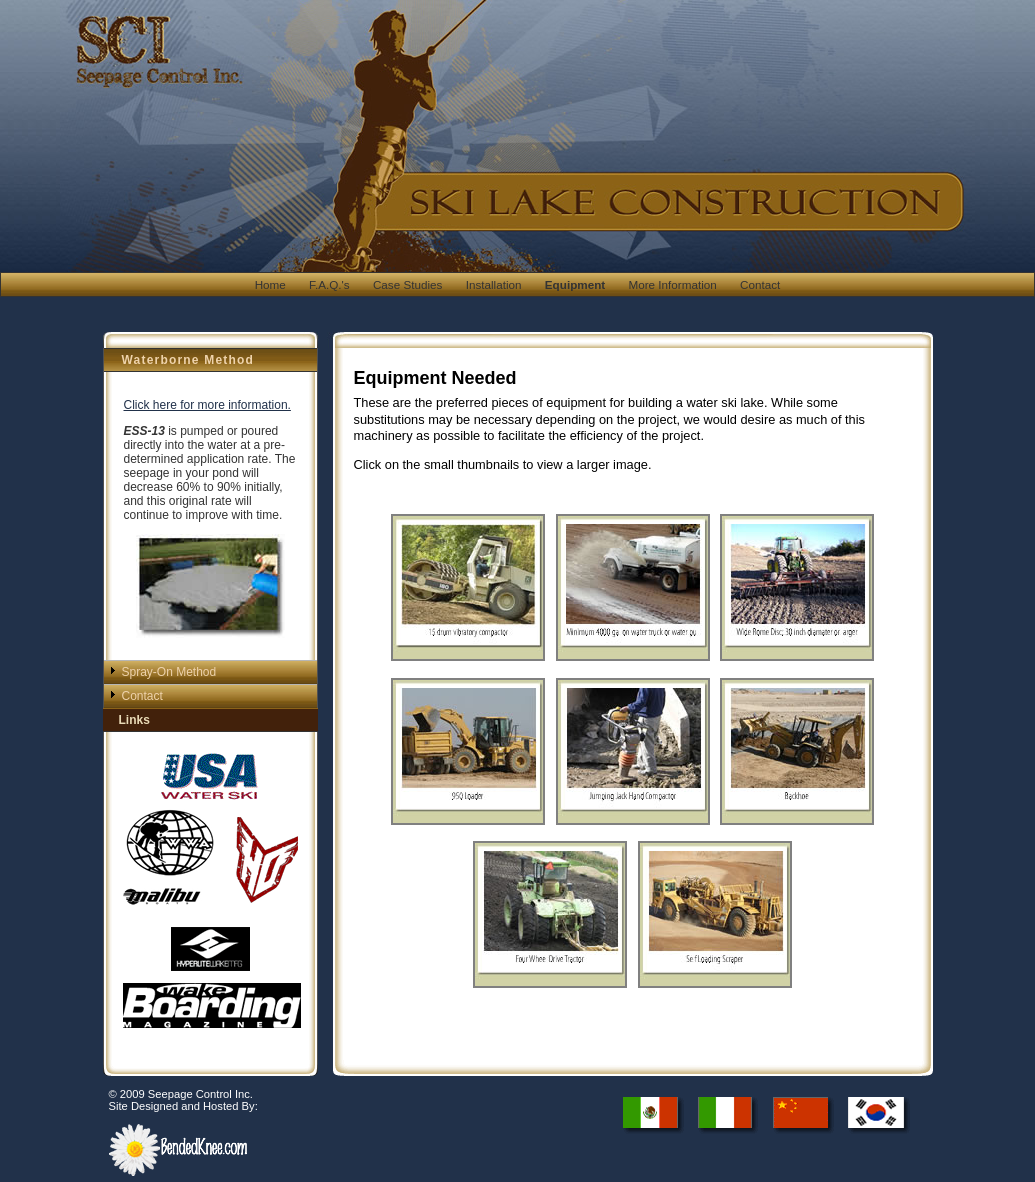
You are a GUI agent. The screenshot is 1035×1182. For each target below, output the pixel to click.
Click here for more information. (207, 405)
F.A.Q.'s (329, 284)
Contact (760, 284)
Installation (494, 284)
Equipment (575, 284)
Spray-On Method (169, 672)
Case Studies (408, 284)
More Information (672, 284)
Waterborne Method (188, 360)
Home (270, 284)
